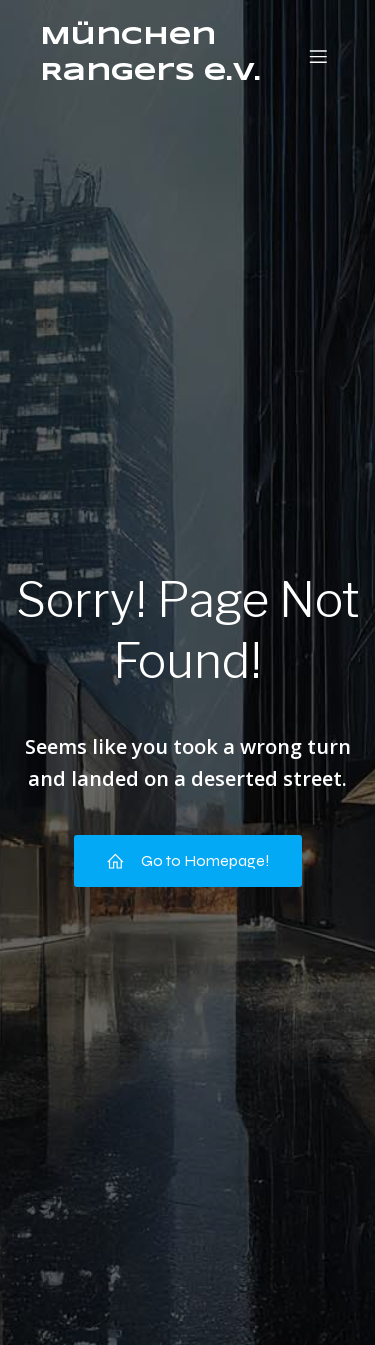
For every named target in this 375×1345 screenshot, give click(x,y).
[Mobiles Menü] (318, 56)
